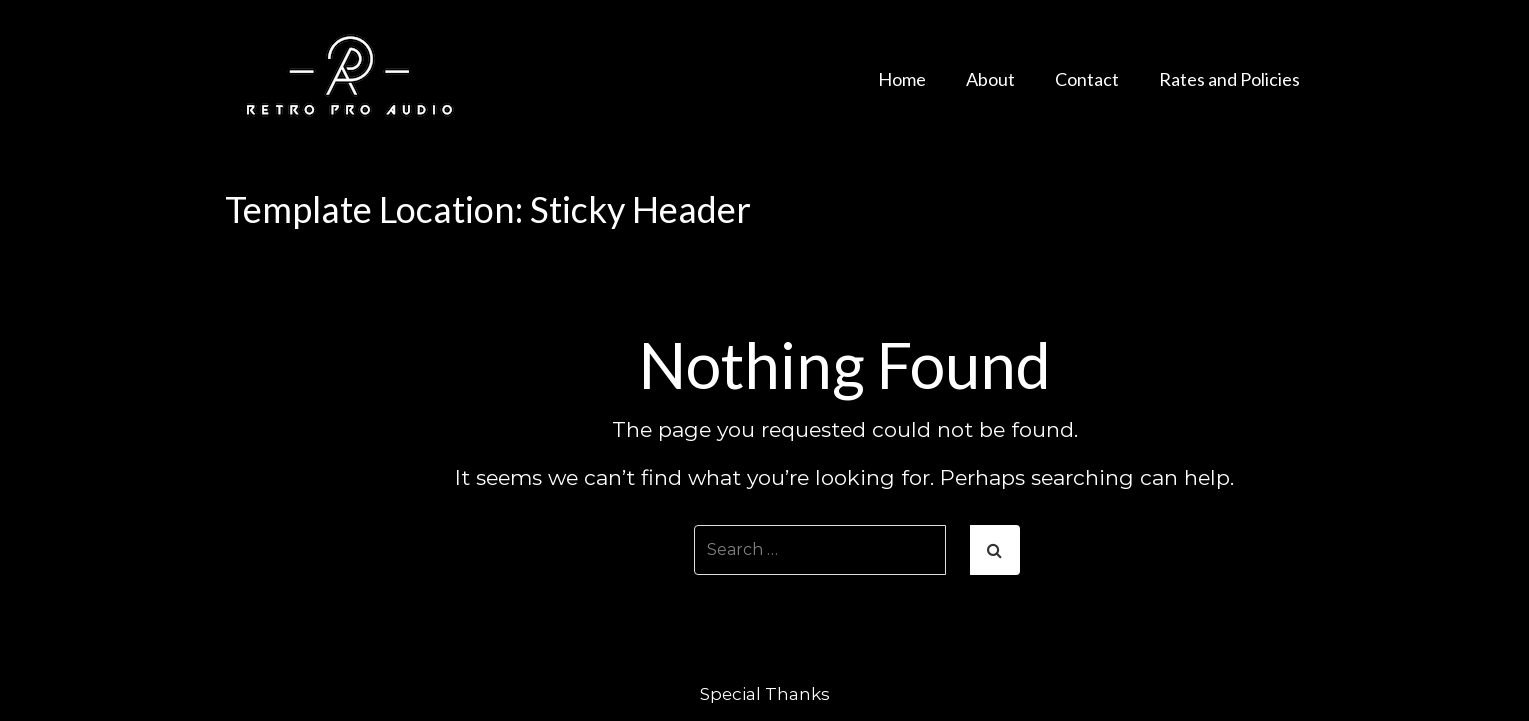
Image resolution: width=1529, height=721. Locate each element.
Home (902, 79)
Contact (1087, 79)
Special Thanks (765, 694)
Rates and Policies (1229, 79)
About (990, 79)
